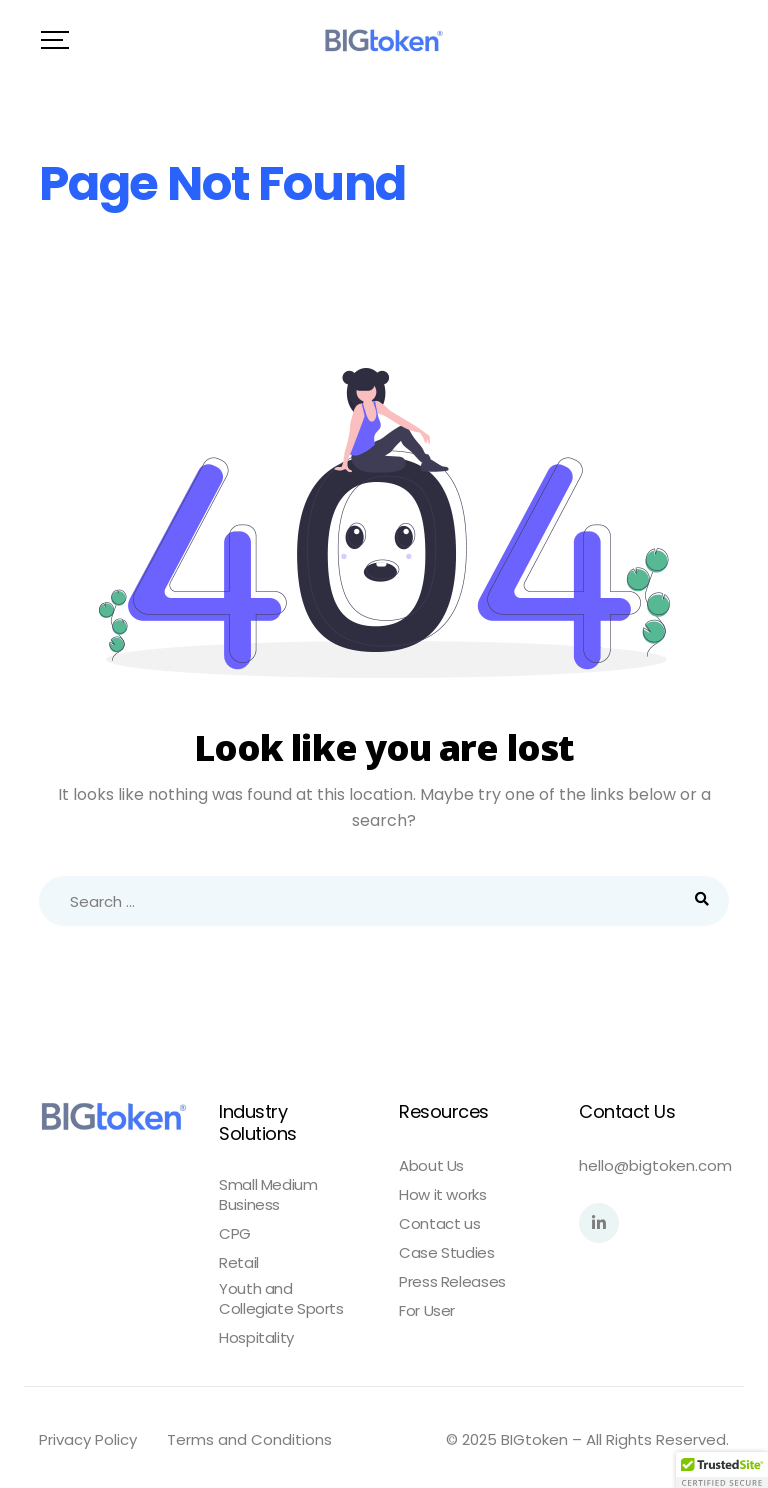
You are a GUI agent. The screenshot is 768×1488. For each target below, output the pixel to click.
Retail (239, 1263)
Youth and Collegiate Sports (281, 1299)
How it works (443, 1195)
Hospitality (256, 1338)
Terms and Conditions (249, 1439)
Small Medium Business (268, 1195)
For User (427, 1311)
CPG (235, 1234)
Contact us (439, 1224)
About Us (431, 1166)
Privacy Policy (88, 1439)
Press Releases (452, 1282)
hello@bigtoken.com (655, 1165)
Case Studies (447, 1253)
